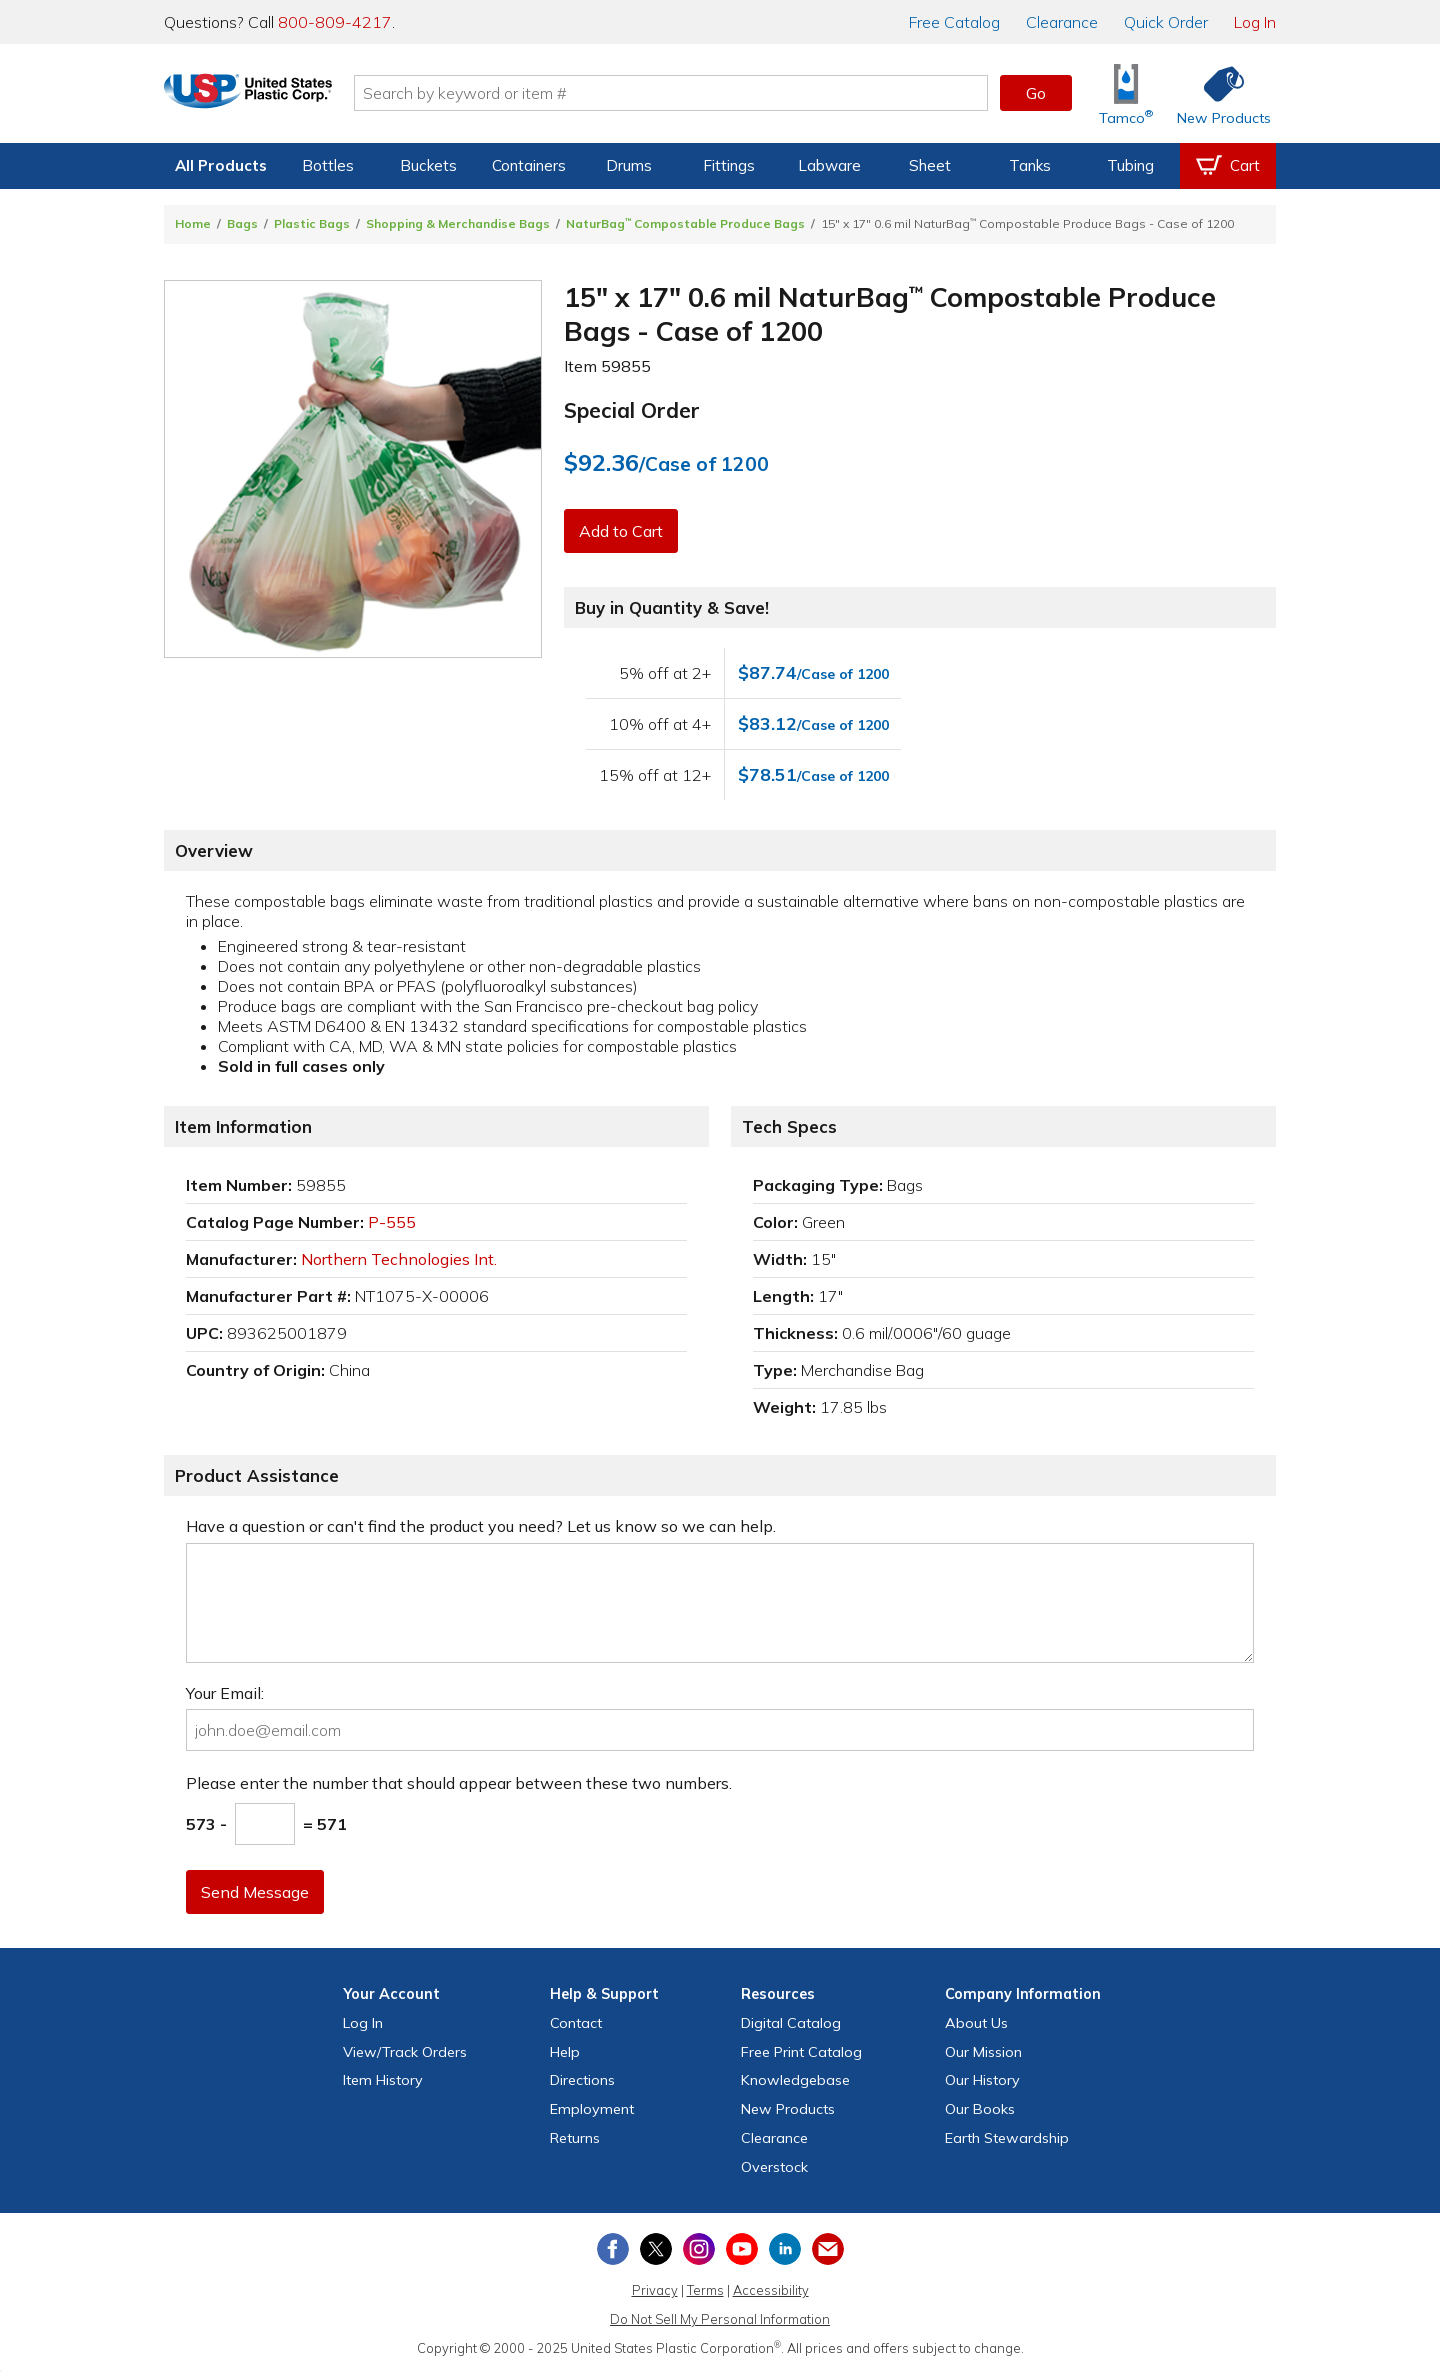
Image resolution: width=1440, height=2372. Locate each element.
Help (565, 2052)
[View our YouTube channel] (742, 2249)
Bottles (328, 165)
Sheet (930, 165)
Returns (575, 2138)
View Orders (405, 2052)
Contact (576, 2023)
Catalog (954, 22)
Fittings (729, 165)
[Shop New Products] (1217, 93)
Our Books (980, 2109)
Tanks (1030, 165)
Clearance (1062, 22)
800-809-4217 (335, 22)
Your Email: (225, 1693)
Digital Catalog (791, 2023)
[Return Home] (282, 97)
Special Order (632, 410)
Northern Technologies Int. (399, 1259)
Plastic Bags (312, 223)
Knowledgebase (795, 2080)
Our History (982, 2080)
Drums (629, 165)
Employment (592, 2109)
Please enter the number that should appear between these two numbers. (459, 1783)
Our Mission (983, 2052)
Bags (242, 223)
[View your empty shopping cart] (1228, 166)
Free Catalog (801, 2052)
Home (193, 223)
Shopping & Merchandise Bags (458, 223)
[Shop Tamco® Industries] (1126, 93)
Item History (383, 2080)
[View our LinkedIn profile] (785, 2249)
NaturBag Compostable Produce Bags (685, 223)
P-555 (392, 1222)
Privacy (655, 2290)
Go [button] (1036, 93)
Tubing (1130, 165)
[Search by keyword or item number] (705, 93)
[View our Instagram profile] (699, 2249)
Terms (705, 2290)
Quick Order (1166, 22)
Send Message (257, 1892)
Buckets (428, 165)
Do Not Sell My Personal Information (720, 2319)
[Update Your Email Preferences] (828, 2249)
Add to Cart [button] (623, 531)
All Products (221, 165)
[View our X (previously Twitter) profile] (656, 2249)
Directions (582, 2080)
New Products (788, 2109)
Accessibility (771, 2290)
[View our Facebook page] (613, 2249)
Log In (1255, 22)
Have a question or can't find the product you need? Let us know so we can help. (481, 1526)
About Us (976, 2023)
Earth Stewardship (1007, 2138)
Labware (829, 165)
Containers (529, 165)
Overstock (774, 2167)
